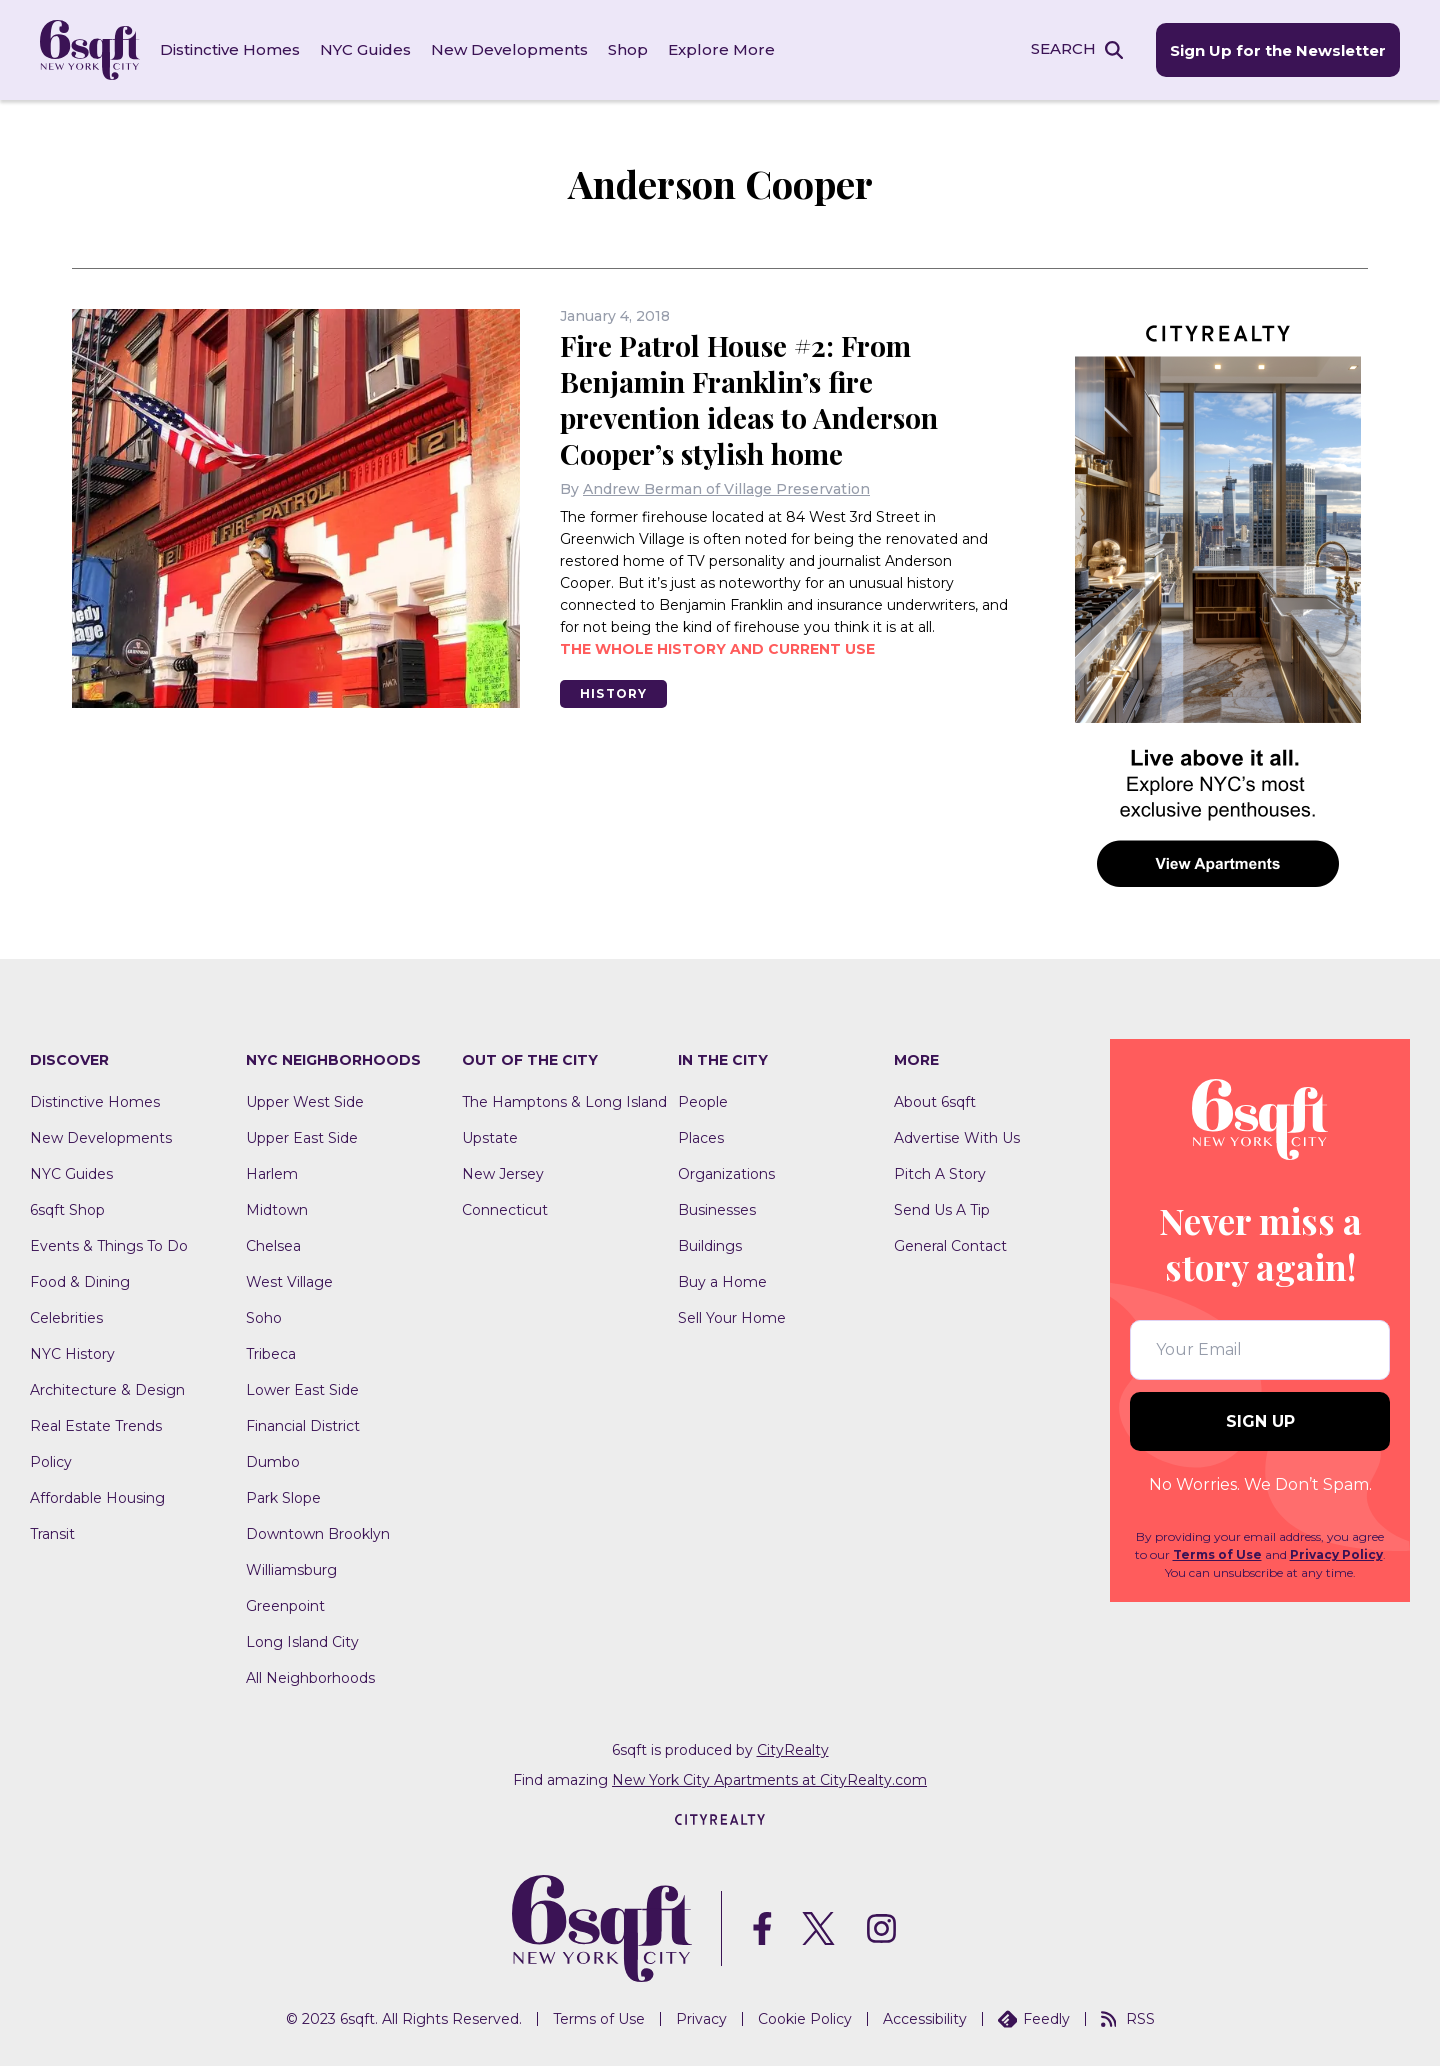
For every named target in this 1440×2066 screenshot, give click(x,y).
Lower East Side (302, 1390)
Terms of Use (1217, 1555)
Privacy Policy (1336, 1555)
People (703, 1102)
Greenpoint (285, 1606)
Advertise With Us (957, 1138)
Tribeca (271, 1354)
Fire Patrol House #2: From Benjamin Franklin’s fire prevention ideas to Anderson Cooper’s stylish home (749, 399)
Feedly (1034, 2019)
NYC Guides (365, 49)
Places (701, 1138)
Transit (52, 1534)
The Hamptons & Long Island (564, 1102)
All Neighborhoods (310, 1678)
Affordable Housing (97, 1498)
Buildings (710, 1246)
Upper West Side (305, 1102)
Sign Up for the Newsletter (1278, 50)
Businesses (717, 1210)
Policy (51, 1462)
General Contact (950, 1246)
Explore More (721, 49)
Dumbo (273, 1462)
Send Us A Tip (942, 1210)
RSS (1128, 2019)
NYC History (72, 1354)
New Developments (509, 49)
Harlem (272, 1174)
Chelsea (273, 1246)
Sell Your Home (732, 1318)
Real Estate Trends (96, 1426)
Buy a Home (722, 1282)
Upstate (490, 1138)
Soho (264, 1318)
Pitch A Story (940, 1174)
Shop (628, 49)
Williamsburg (291, 1570)
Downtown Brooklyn (318, 1534)
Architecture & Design (107, 1390)
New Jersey (503, 1174)
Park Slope (283, 1498)
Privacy (701, 2019)
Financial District (303, 1426)
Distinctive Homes (230, 49)
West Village (289, 1282)
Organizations (726, 1174)
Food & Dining (80, 1282)
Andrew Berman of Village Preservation (726, 489)
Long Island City (302, 1642)
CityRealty (793, 1750)
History (613, 693)
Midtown (277, 1210)
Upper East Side (302, 1138)
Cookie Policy (805, 2019)
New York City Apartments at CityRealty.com (769, 1780)
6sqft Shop (67, 1210)
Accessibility (925, 2019)
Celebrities (66, 1318)
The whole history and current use (717, 649)
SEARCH (1063, 48)
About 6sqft (935, 1102)
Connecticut (505, 1210)
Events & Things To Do (109, 1246)
